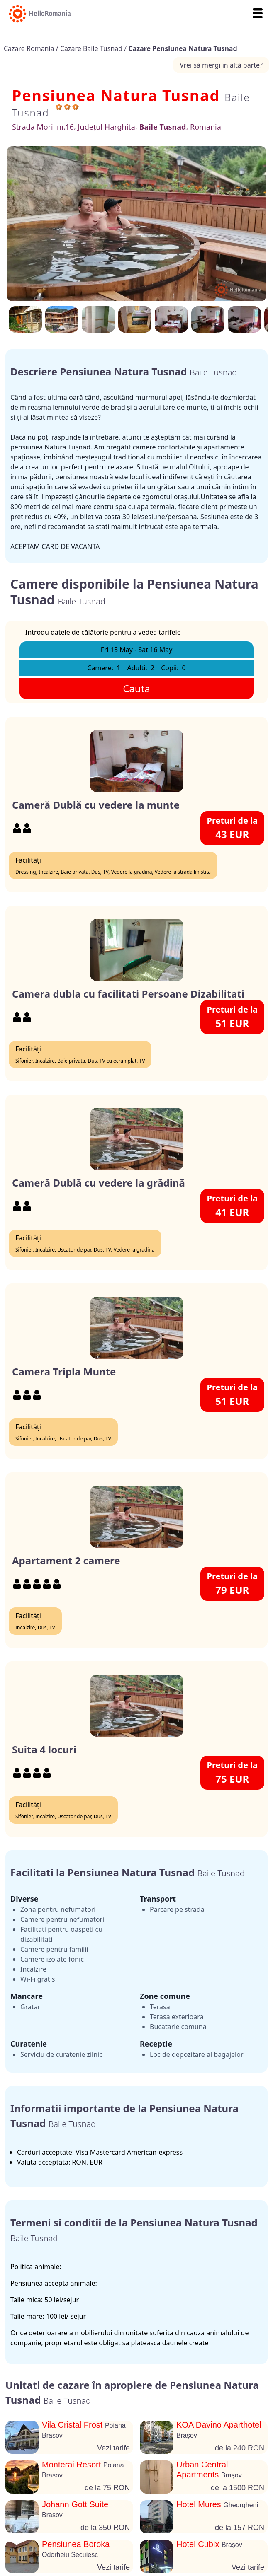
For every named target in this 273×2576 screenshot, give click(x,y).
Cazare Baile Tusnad (92, 48)
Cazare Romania (30, 48)
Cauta (136, 688)
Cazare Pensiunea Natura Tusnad (182, 48)
